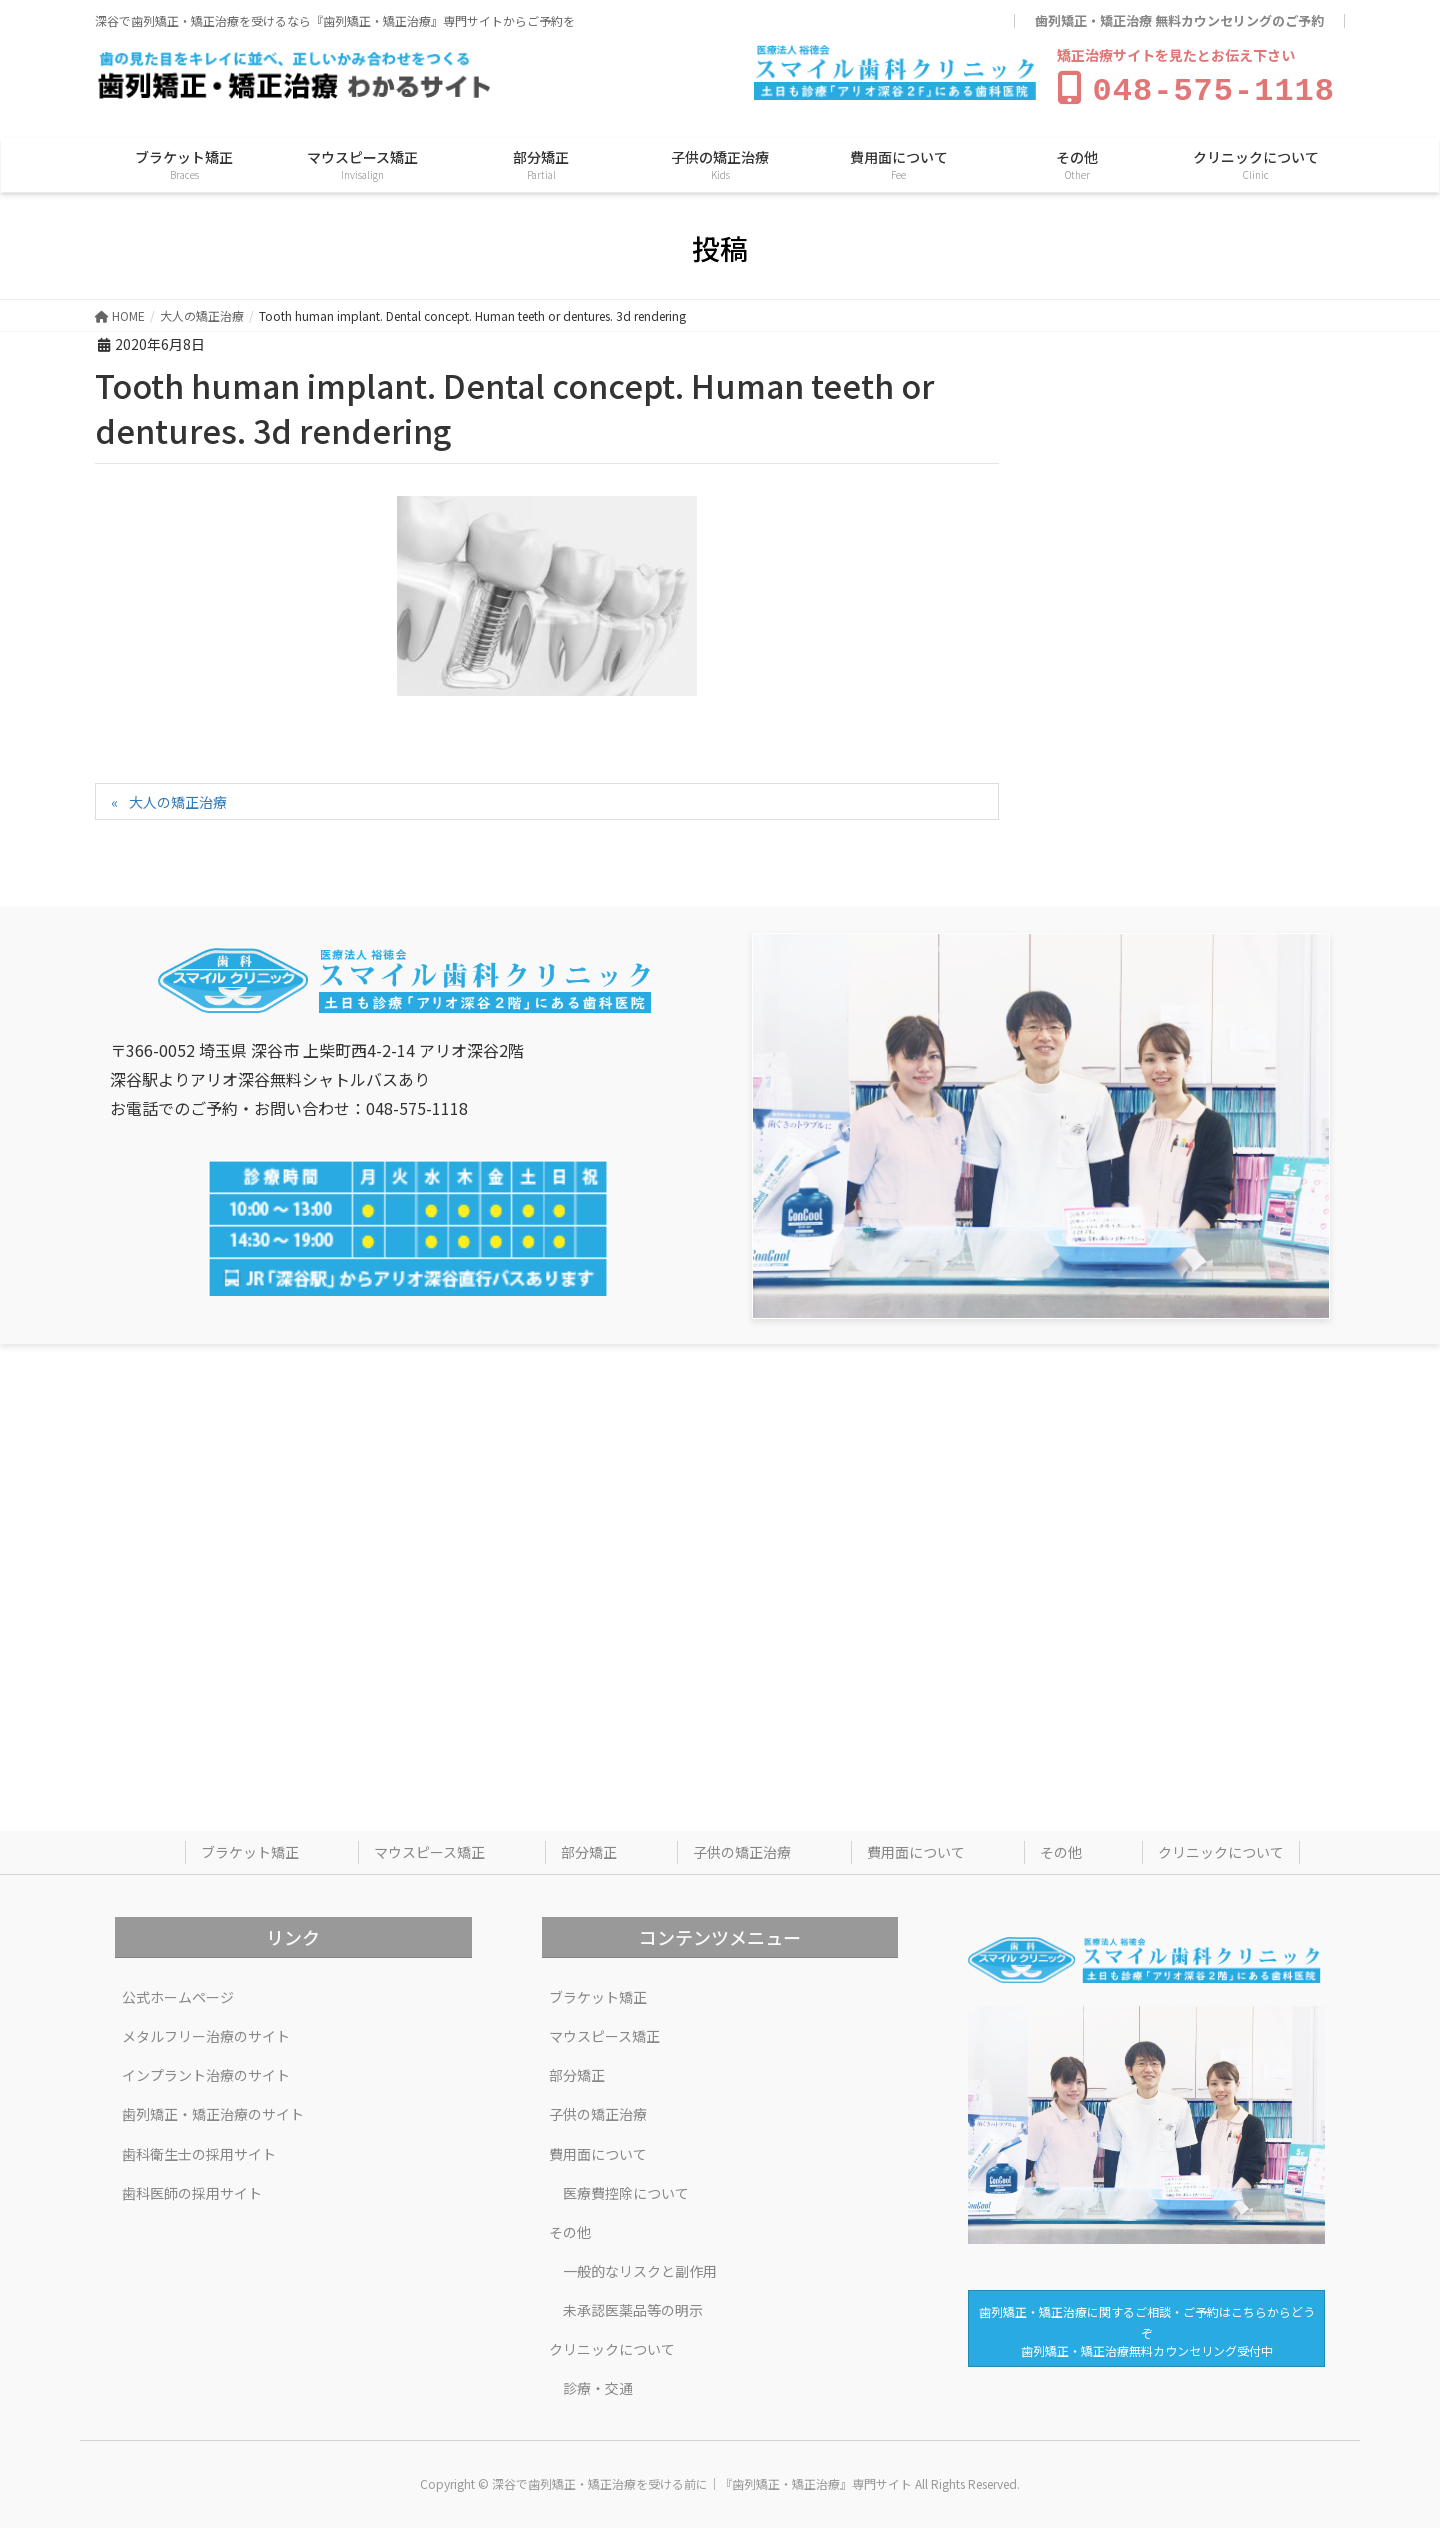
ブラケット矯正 (250, 1848)
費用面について (916, 1848)
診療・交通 (598, 2384)
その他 (1061, 1848)
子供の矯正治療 (742, 1848)
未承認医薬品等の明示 (633, 2306)
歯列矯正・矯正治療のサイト (213, 2110)
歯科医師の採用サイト (192, 2189)
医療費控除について (626, 2189)
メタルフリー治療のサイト (206, 2032)
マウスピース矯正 (429, 1848)
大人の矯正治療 (178, 798)
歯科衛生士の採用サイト (199, 2150)
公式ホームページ (178, 1993)
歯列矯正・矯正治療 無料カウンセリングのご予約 (1179, 21)
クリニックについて (1221, 1848)
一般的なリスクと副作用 (640, 2267)
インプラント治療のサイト (206, 2071)
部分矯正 (589, 1848)
